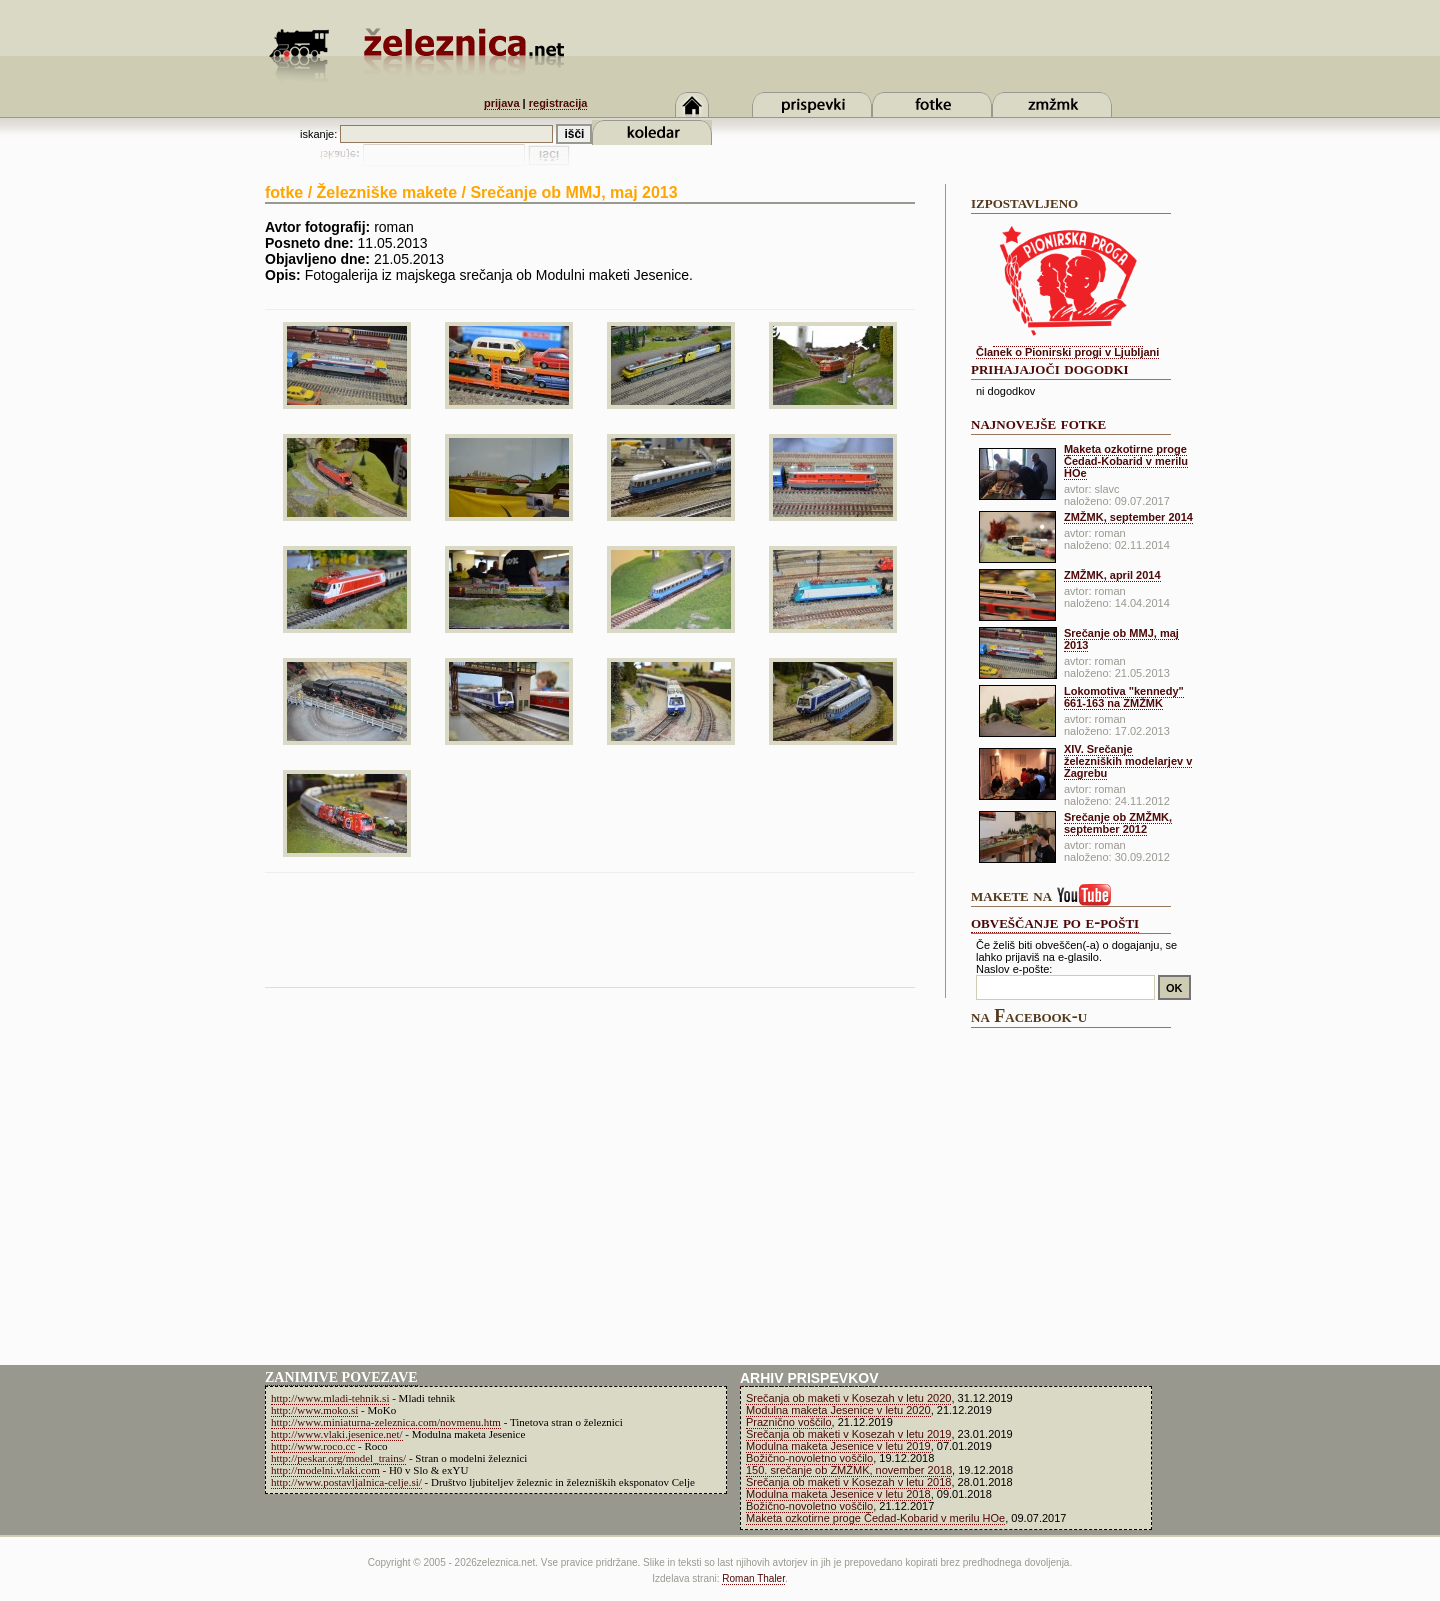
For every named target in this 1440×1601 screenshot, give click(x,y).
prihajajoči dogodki (1050, 368)
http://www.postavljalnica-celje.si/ (346, 1482)
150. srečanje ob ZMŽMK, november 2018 (849, 1470)
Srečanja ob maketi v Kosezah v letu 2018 (848, 1482)
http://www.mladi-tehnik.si (330, 1398)
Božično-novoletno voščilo (809, 1458)
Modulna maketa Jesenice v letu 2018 (838, 1494)
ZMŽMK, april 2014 (1112, 575)
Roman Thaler (753, 1578)
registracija (558, 103)
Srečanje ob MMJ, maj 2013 (1121, 639)
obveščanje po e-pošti (1055, 922)
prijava (501, 103)
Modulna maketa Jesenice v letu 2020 (838, 1410)
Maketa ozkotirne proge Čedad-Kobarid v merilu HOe (1126, 461)
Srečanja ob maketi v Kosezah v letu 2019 (848, 1434)
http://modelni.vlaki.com (325, 1470)
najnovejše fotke (1038, 423)
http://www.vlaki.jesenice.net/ (337, 1434)
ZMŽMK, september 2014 (1128, 517)
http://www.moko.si (314, 1410)
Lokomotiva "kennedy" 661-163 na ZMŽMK (1124, 697)
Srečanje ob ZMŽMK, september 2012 (1118, 823)
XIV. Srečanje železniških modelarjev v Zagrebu (1128, 761)
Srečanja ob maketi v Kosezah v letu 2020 (848, 1398)
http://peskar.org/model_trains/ (338, 1458)
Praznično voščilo (789, 1422)
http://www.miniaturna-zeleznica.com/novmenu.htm (386, 1422)
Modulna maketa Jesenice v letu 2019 (838, 1446)
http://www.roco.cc (313, 1446)
